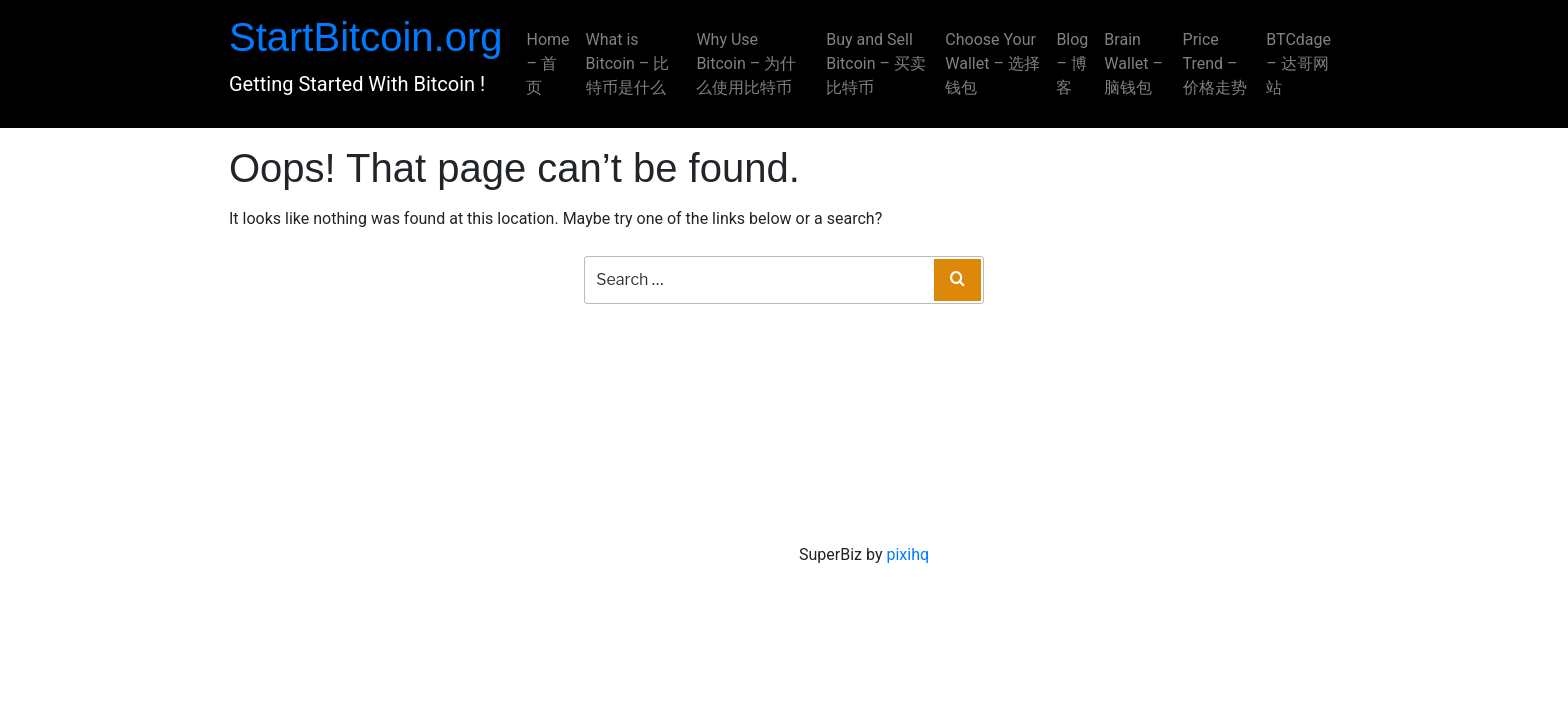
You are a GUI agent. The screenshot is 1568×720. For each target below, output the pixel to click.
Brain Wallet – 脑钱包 (1133, 63)
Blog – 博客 (1072, 63)
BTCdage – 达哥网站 (1298, 63)
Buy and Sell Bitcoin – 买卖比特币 (876, 63)
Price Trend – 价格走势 (1215, 63)
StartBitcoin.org (365, 37)
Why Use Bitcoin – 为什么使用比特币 (746, 63)
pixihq (907, 554)
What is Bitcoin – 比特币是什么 (628, 63)
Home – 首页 (547, 63)
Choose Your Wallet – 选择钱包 (992, 63)
